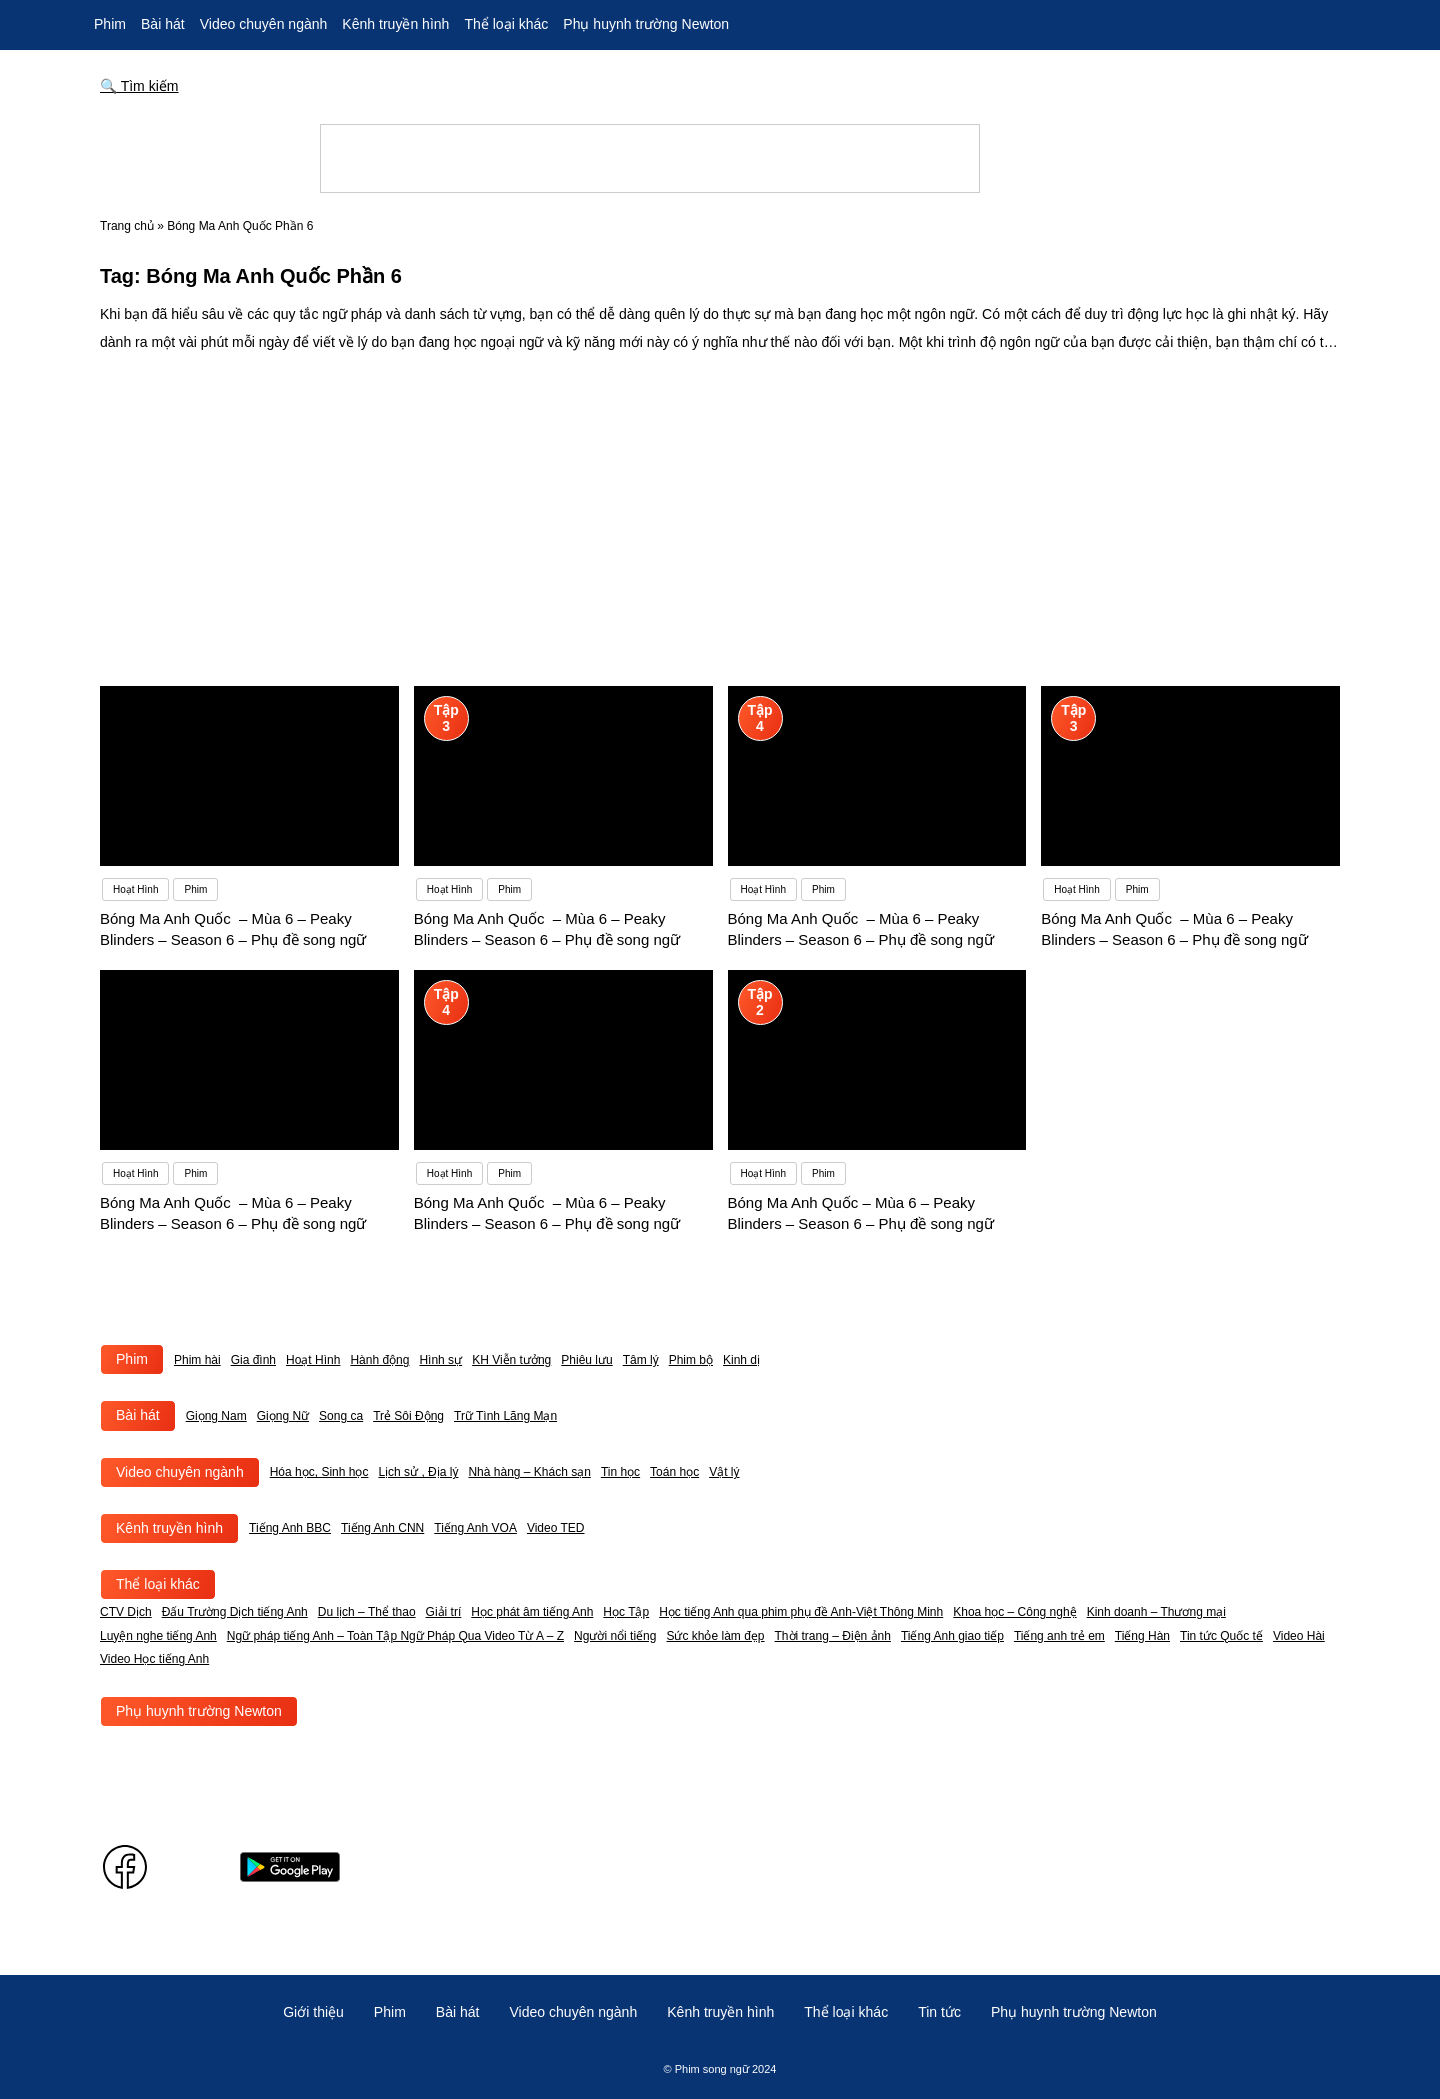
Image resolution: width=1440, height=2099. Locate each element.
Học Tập (626, 1612)
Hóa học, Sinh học (319, 1472)
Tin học (620, 1472)
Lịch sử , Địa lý (418, 1472)
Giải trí (444, 1612)
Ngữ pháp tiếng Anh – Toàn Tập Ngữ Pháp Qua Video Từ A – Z (395, 1636)
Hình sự (440, 1360)
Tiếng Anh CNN (382, 1528)
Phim (110, 24)
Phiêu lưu (586, 1360)
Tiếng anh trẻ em (1059, 1636)
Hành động (379, 1360)
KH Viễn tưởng (511, 1360)
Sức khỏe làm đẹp (715, 1636)
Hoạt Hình (313, 1360)
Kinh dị (741, 1360)
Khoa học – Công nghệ (1014, 1612)
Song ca (341, 1416)
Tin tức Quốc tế (1221, 1636)
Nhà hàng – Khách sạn (529, 1472)
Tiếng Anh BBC (290, 1528)
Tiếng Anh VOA (475, 1528)
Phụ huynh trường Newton (646, 24)
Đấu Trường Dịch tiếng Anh (235, 1612)
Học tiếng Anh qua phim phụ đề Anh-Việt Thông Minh (801, 1612)
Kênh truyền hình (395, 24)
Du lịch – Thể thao (367, 1612)
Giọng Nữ (283, 1416)
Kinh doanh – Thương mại (1156, 1612)
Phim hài (197, 1360)
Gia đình (253, 1360)
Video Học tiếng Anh (154, 1659)
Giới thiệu (313, 2012)
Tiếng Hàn (1142, 1636)
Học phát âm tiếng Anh (532, 1612)
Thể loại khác (506, 24)
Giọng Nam (216, 1416)
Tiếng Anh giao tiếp (952, 1636)
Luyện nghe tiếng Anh (158, 1636)
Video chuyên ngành (264, 24)
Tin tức (939, 2012)
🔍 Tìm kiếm (139, 86)
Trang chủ (127, 226)
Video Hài (1299, 1636)
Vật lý (724, 1472)
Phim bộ (691, 1360)
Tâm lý (641, 1360)
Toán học (674, 1472)
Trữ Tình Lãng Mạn (505, 1416)
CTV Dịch (126, 1612)
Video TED (556, 1528)
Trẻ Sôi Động (408, 1416)
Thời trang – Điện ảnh (833, 1636)
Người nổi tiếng (615, 1636)
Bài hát (163, 24)
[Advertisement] (720, 506)
